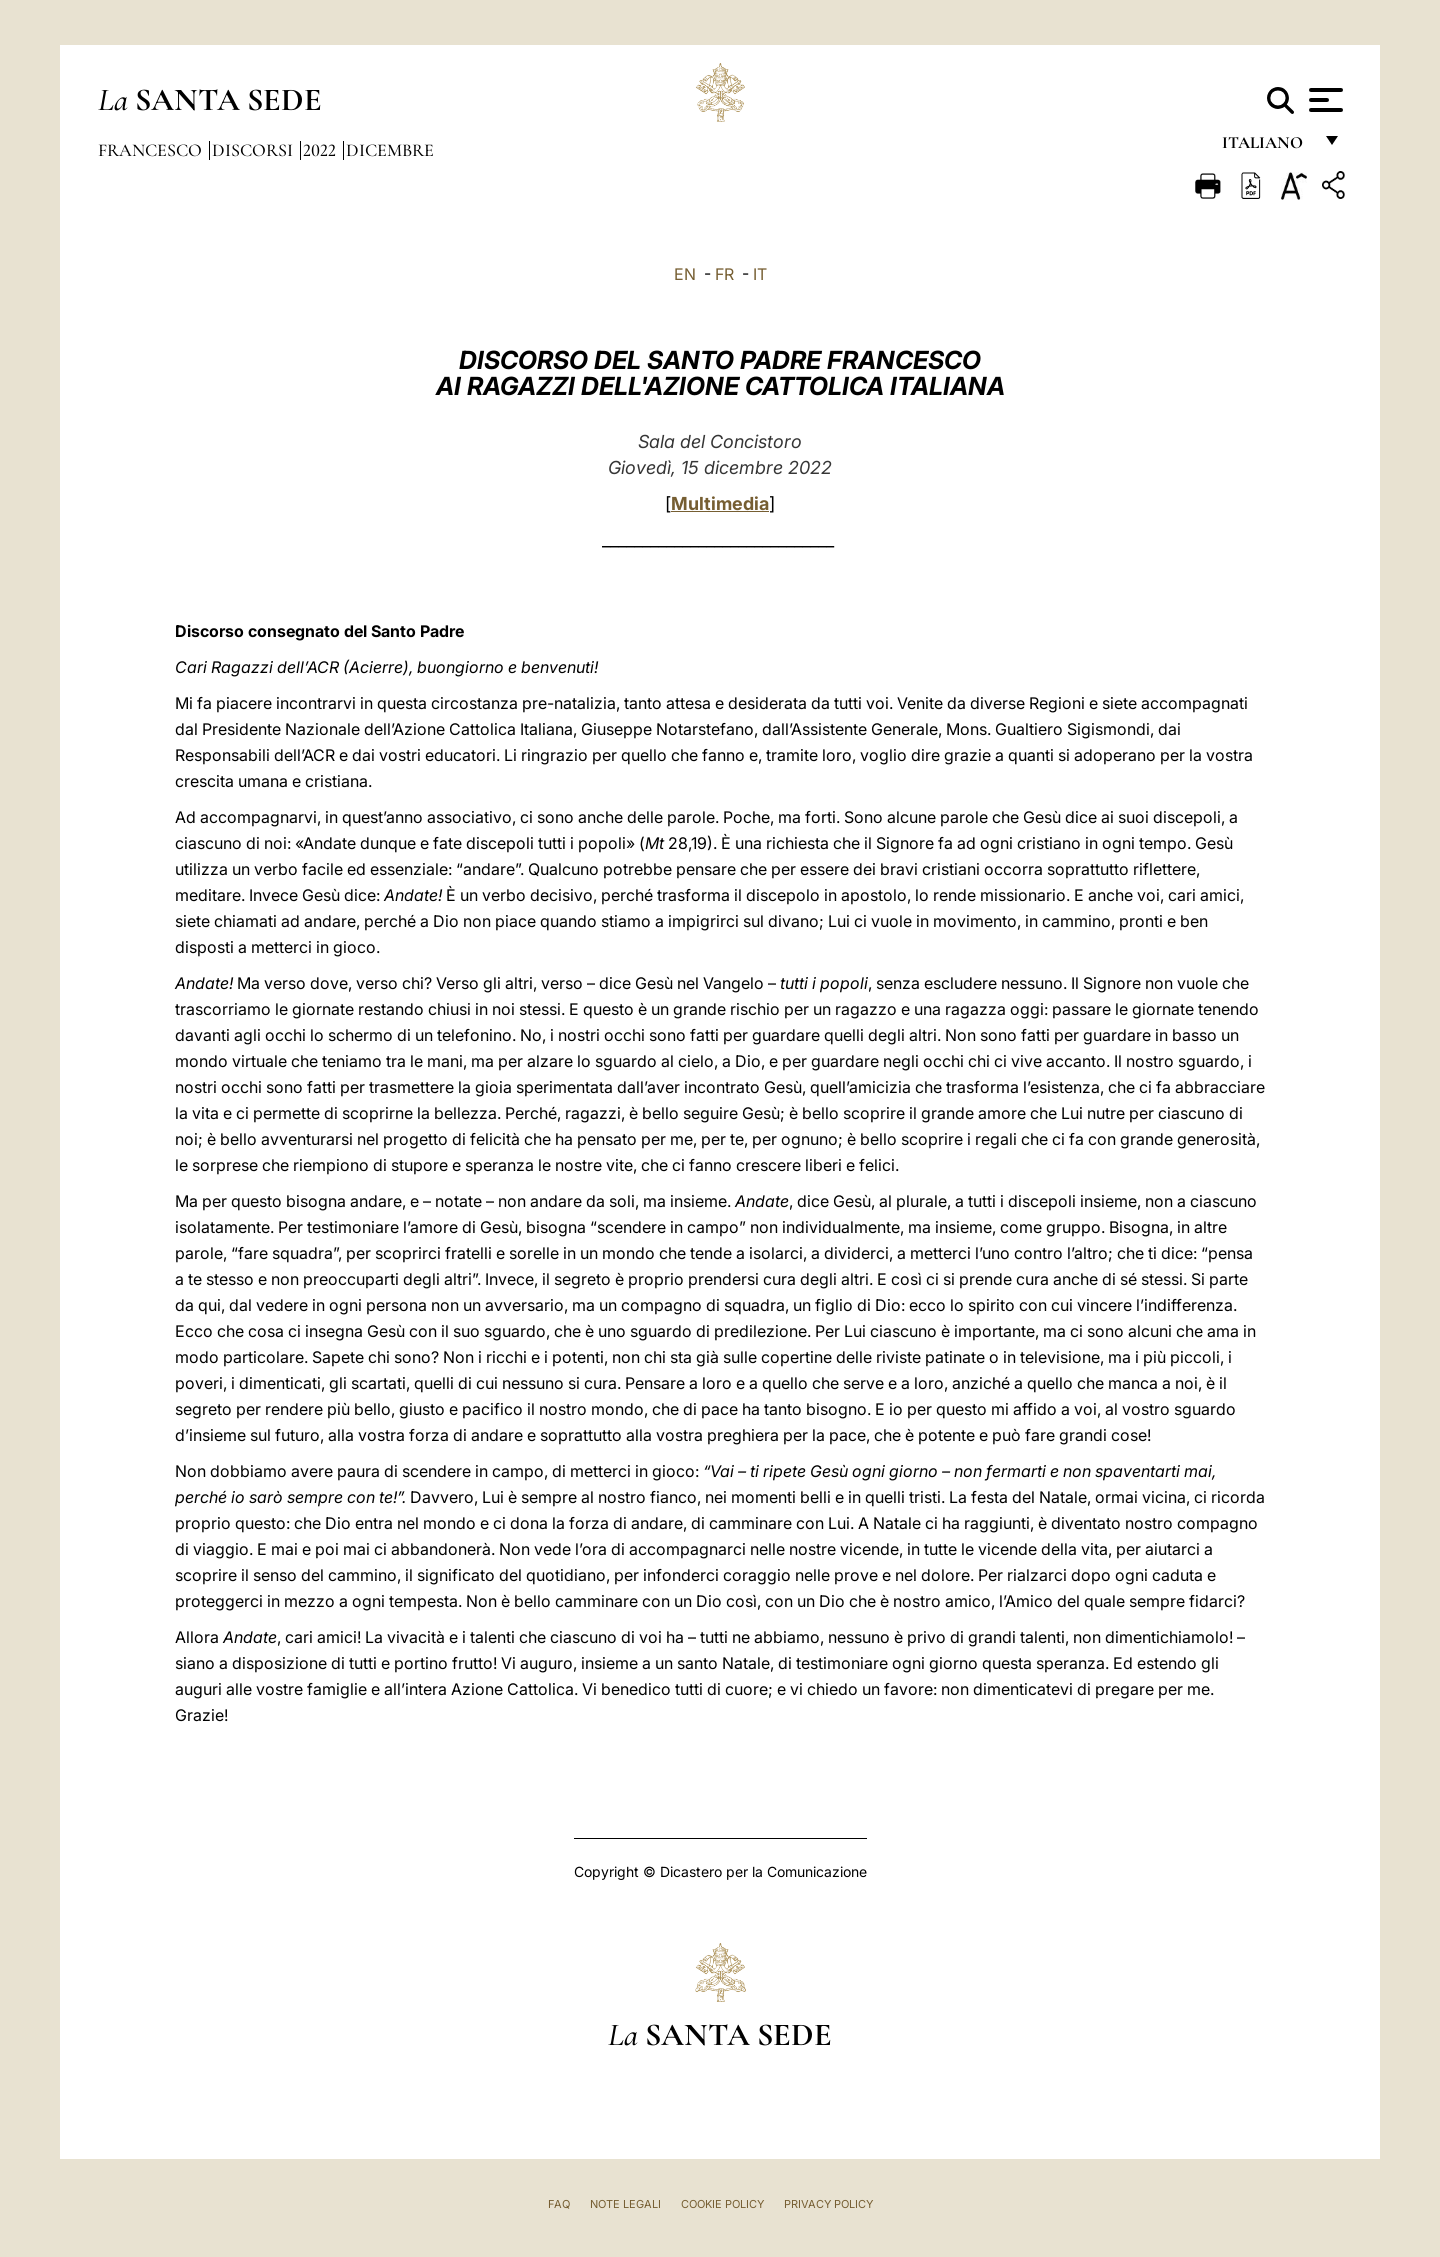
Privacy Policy (828, 2204)
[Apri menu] (1323, 100)
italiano (1266, 147)
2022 (321, 150)
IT (760, 274)
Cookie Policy (722, 2204)
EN (685, 274)
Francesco (152, 150)
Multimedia (720, 503)
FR (724, 274)
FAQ (559, 2204)
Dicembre (390, 150)
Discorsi (254, 150)
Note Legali (625, 2204)
